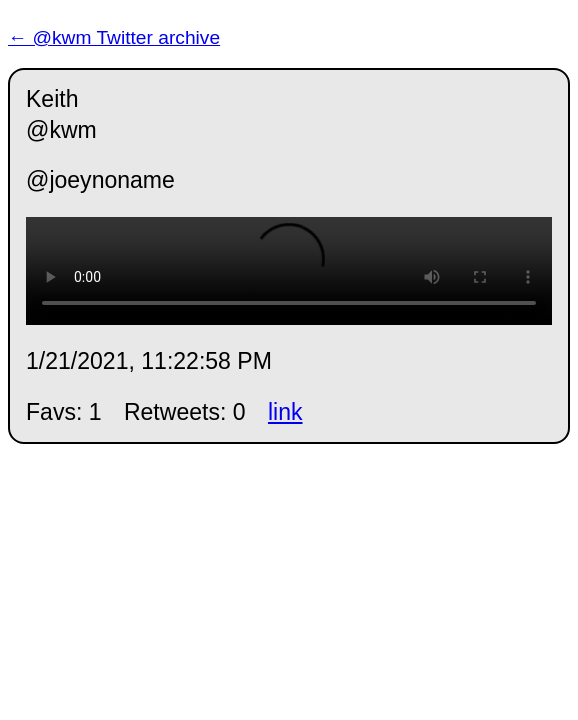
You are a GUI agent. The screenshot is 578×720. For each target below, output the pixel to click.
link (285, 412)
